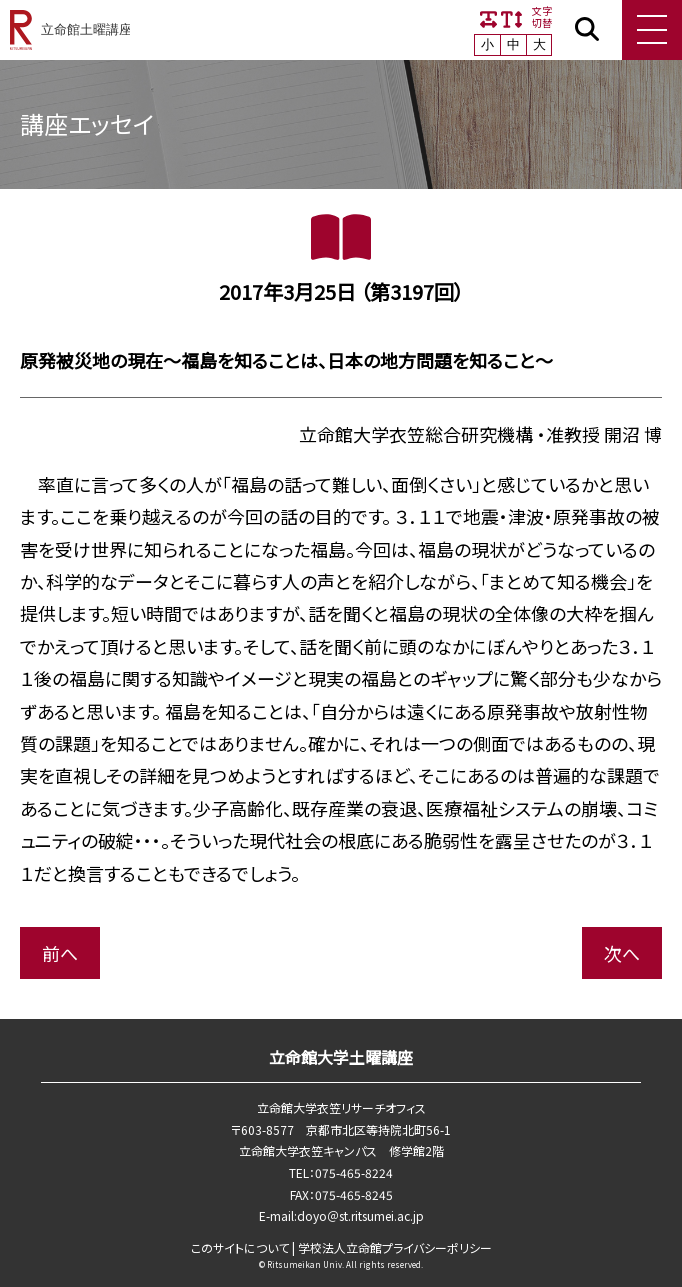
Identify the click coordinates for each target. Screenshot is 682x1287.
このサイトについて (240, 1247)
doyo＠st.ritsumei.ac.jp (360, 1215)
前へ (60, 953)
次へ (622, 953)
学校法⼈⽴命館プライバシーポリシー (395, 1247)
